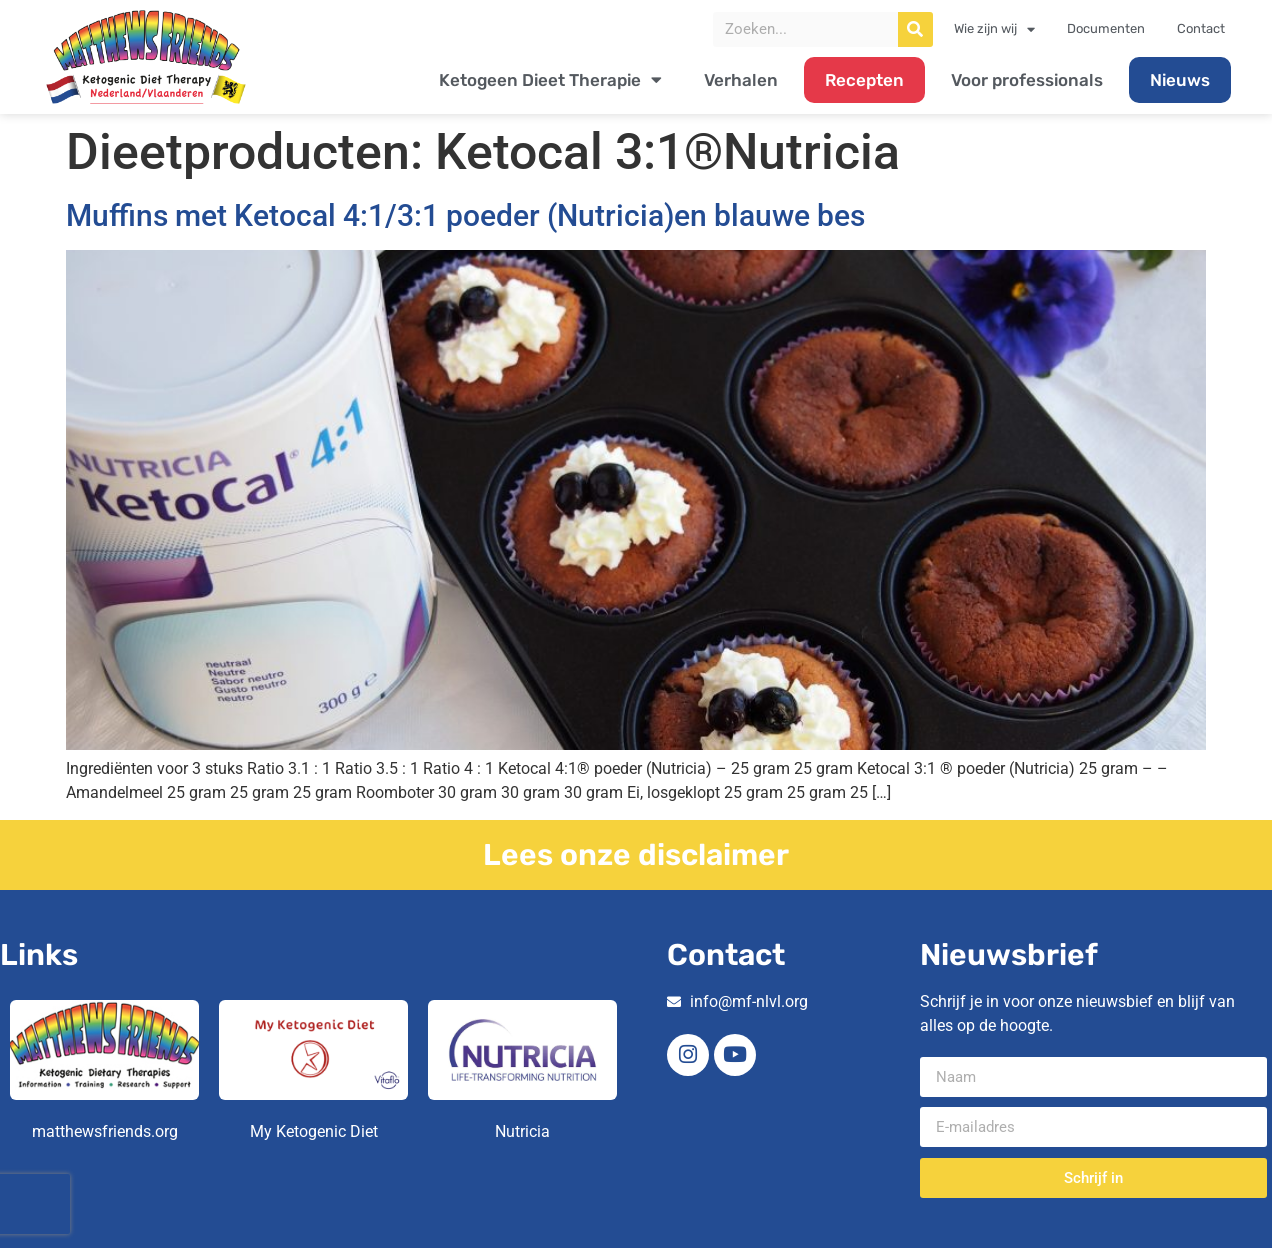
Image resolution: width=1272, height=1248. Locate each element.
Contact (1201, 28)
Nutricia (522, 1131)
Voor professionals (1027, 80)
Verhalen (741, 80)
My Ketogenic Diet (314, 1131)
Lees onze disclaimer (636, 855)
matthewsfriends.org (105, 1131)
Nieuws (1180, 80)
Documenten (1106, 28)
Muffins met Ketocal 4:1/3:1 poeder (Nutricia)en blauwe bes (465, 215)
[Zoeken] (915, 29)
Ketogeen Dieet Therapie (550, 79)
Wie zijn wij (994, 29)
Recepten (864, 80)
